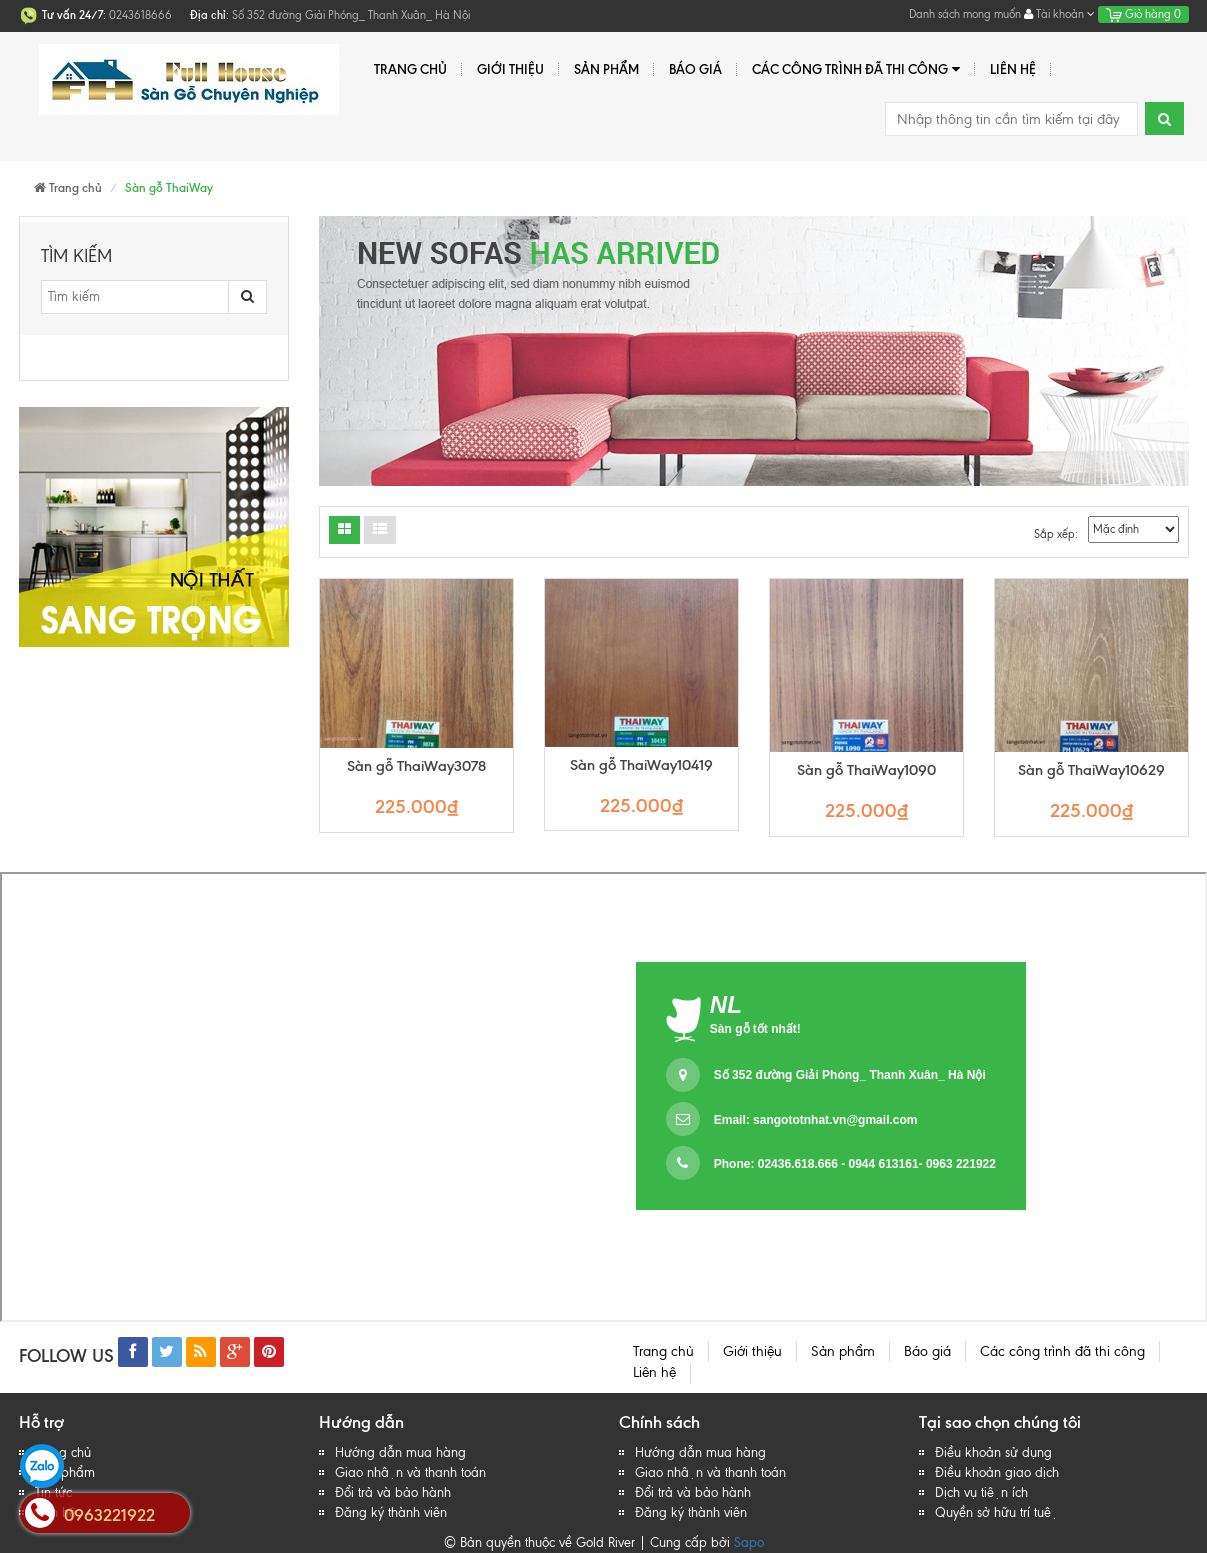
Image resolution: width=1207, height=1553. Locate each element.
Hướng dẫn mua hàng (400, 1452)
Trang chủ (410, 69)
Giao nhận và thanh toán (410, 1472)
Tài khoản (1059, 14)
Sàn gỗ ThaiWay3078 (416, 766)
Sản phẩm (606, 69)
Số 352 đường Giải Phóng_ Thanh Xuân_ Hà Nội (850, 1075)
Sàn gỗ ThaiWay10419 (641, 765)
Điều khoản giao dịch (997, 1472)
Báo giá (695, 69)
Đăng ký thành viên (391, 1512)
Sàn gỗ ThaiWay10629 (1091, 770)
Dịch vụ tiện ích (981, 1492)
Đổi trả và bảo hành (393, 1492)
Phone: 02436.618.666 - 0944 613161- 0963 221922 (855, 1164)
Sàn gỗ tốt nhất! (755, 1029)
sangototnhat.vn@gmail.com (835, 1120)
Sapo (749, 1542)
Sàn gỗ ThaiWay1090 (866, 770)
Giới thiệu (510, 69)
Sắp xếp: (1056, 534)
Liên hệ (1013, 69)
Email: (816, 1120)
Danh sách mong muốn (965, 14)
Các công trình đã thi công (856, 69)
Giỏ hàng (1143, 14)
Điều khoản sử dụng (993, 1452)
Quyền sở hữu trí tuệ (996, 1512)
